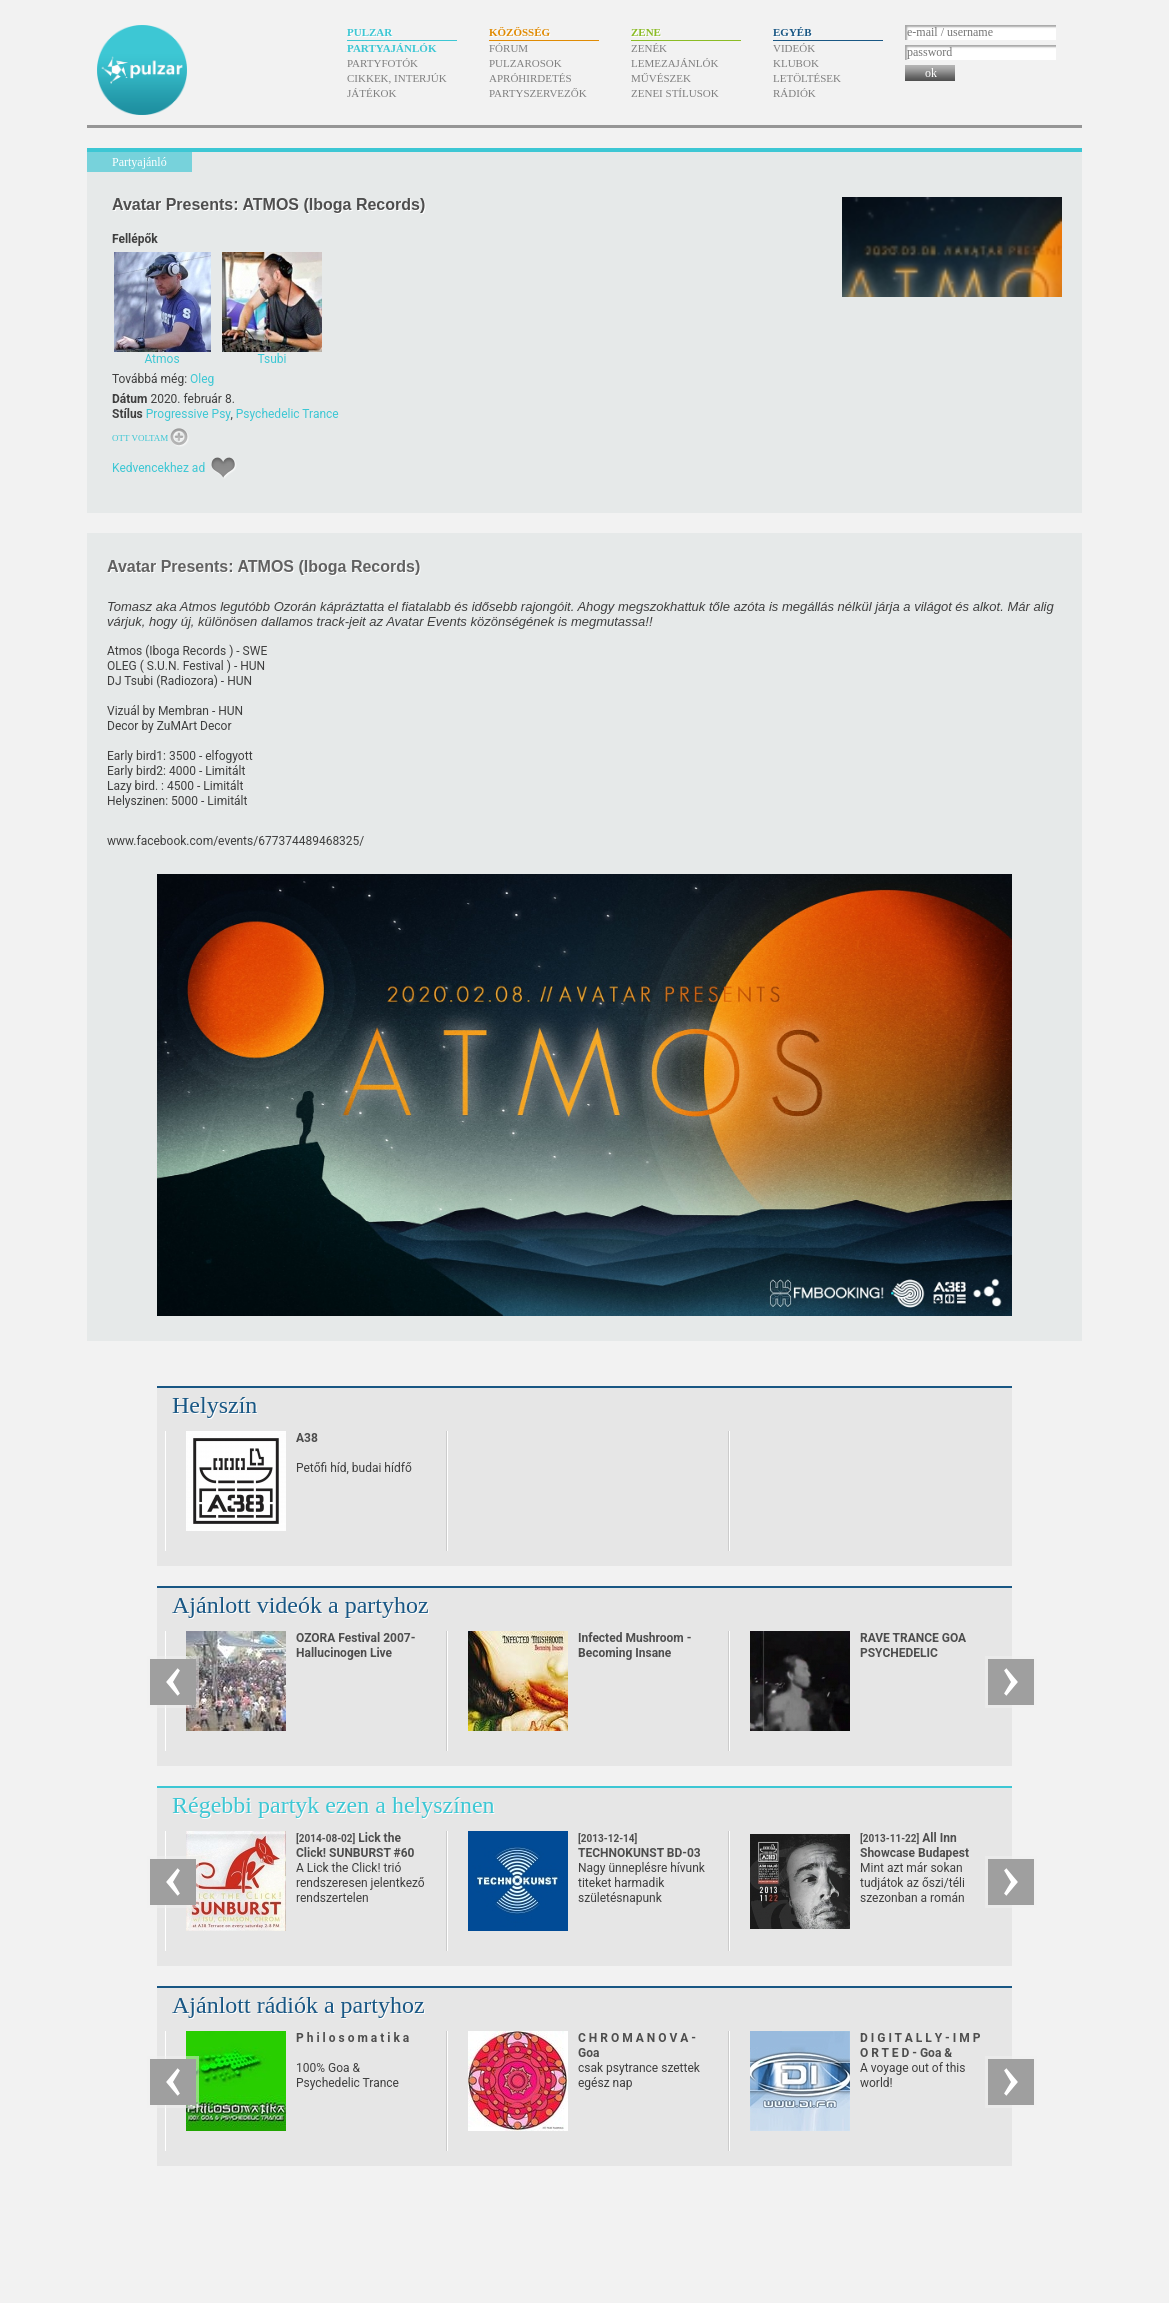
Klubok (796, 63)
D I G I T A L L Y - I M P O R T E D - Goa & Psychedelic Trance (920, 2053)
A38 (307, 1438)
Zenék (649, 48)
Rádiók (794, 93)
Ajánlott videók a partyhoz (300, 1605)
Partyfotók (382, 63)
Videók (794, 48)
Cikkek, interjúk (397, 78)
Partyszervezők (538, 93)
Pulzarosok (525, 63)
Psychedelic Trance (287, 414)
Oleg (202, 379)
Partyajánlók (391, 48)
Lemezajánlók (674, 63)
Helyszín (214, 1405)
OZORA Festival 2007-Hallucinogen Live (355, 1645)
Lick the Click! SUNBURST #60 (355, 1853)
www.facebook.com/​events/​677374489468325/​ (235, 841)
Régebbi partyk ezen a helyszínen (333, 1805)
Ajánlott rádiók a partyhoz (298, 2005)
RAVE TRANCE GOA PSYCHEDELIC (913, 1645)
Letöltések (807, 78)
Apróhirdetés (530, 78)
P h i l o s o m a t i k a (352, 2038)
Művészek (661, 78)
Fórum (508, 48)
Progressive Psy (188, 414)
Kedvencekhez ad (158, 468)
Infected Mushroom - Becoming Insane (634, 1645)
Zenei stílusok (675, 93)
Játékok (372, 93)
